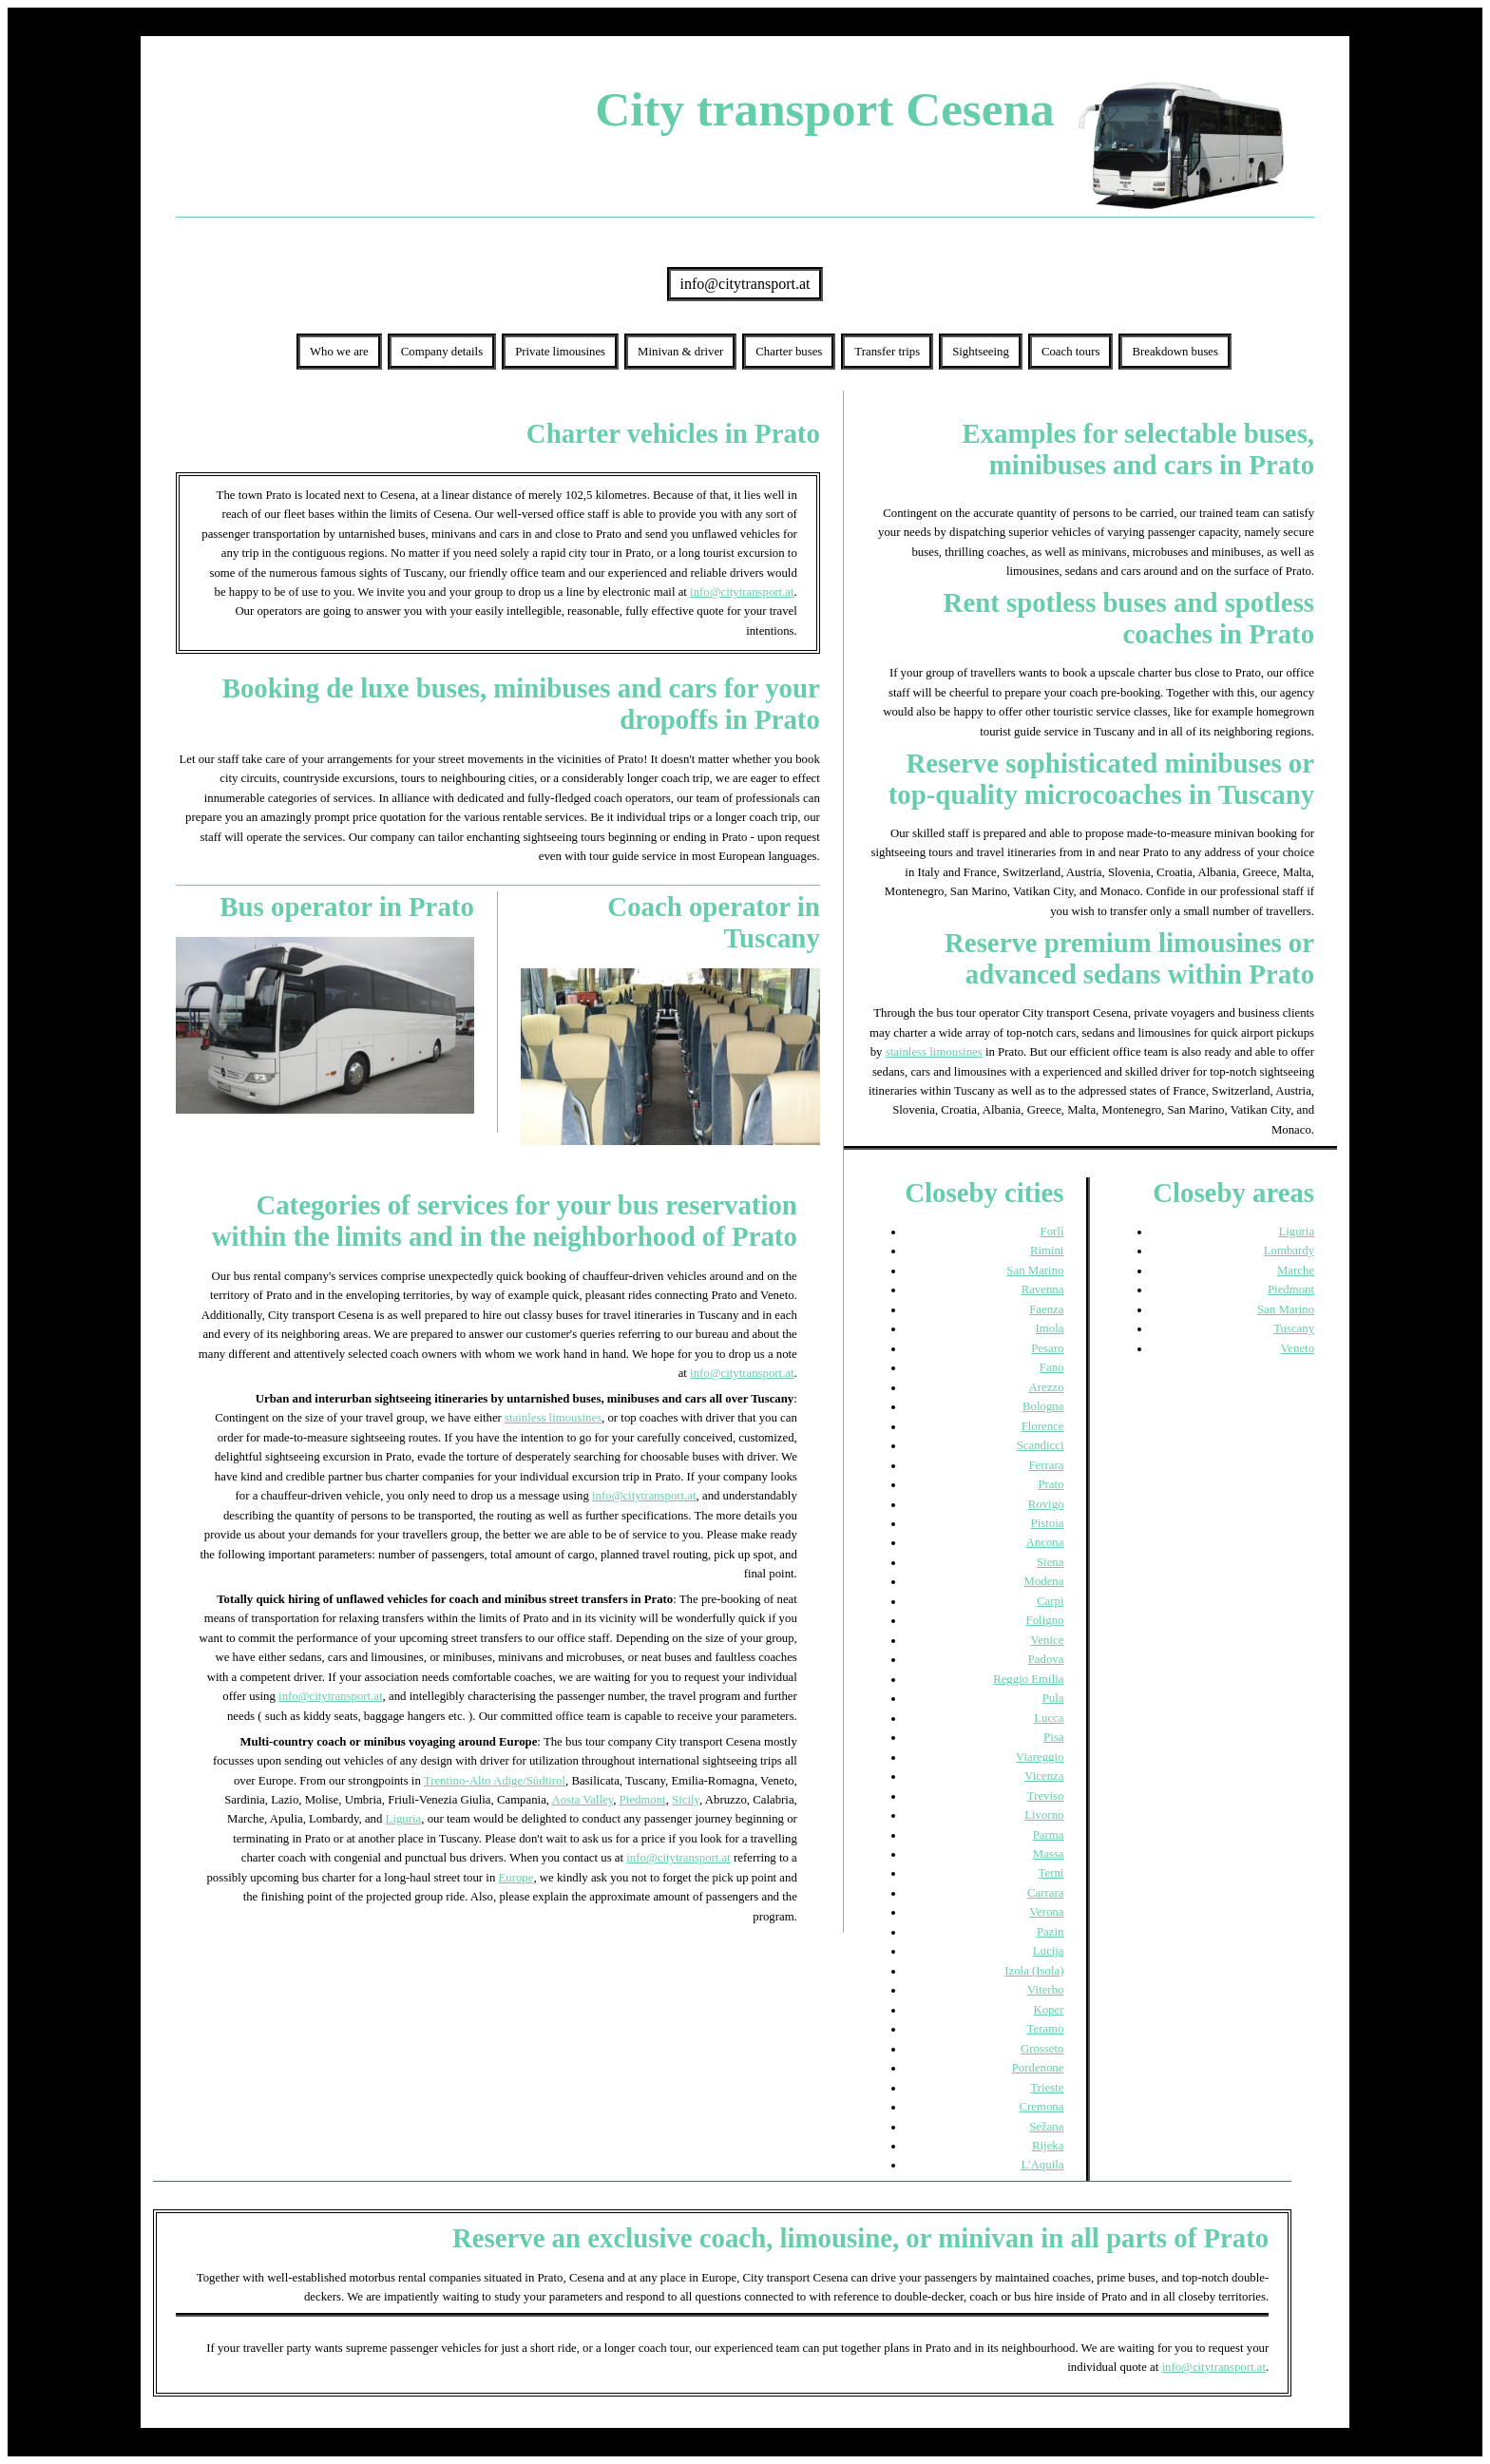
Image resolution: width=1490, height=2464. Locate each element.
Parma (1048, 1835)
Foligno (1045, 1620)
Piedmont (643, 1799)
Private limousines (560, 351)
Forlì (1052, 1231)
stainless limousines (553, 1417)
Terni (1051, 1873)
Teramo (1045, 2028)
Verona (1046, 1912)
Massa (1048, 1854)
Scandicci (1040, 1445)
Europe (515, 1877)
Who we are (339, 351)
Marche (1295, 1270)
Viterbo (1045, 1989)
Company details (442, 351)
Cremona (1042, 2106)
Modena (1044, 1581)
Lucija (1048, 1951)
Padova (1046, 1659)
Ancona (1045, 1542)
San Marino (1034, 1270)
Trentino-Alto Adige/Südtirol (494, 1780)
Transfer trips (887, 351)
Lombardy (1289, 1250)
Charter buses (788, 351)
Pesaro (1047, 1348)
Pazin (1050, 1932)
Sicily (685, 1799)
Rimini (1047, 1250)
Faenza (1046, 1309)
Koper (1048, 2009)
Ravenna (1043, 1289)
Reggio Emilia (1028, 1679)
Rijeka (1047, 2145)
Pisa (1053, 1737)
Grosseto (1042, 2048)
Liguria (404, 1818)
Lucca (1048, 1718)
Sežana (1046, 2126)
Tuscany (1293, 1328)
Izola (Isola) (1033, 1970)
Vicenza (1043, 1776)
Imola (1050, 1328)
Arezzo (1045, 1387)
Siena (1050, 1562)
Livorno (1043, 1815)
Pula (1053, 1698)
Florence (1043, 1426)
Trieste (1046, 2087)
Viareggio (1039, 1757)
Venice (1047, 1640)
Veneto (1298, 1348)
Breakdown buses (1175, 351)
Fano (1052, 1367)
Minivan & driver (680, 351)
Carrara (1045, 1893)
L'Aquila (1042, 2164)
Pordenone (1038, 2067)
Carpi (1050, 1601)
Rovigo (1046, 1504)
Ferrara (1045, 1465)
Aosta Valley (583, 1799)
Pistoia (1047, 1523)
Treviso (1045, 1796)
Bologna (1042, 1406)
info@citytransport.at (745, 284)
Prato (1050, 1484)
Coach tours (1070, 351)
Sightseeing (980, 351)
